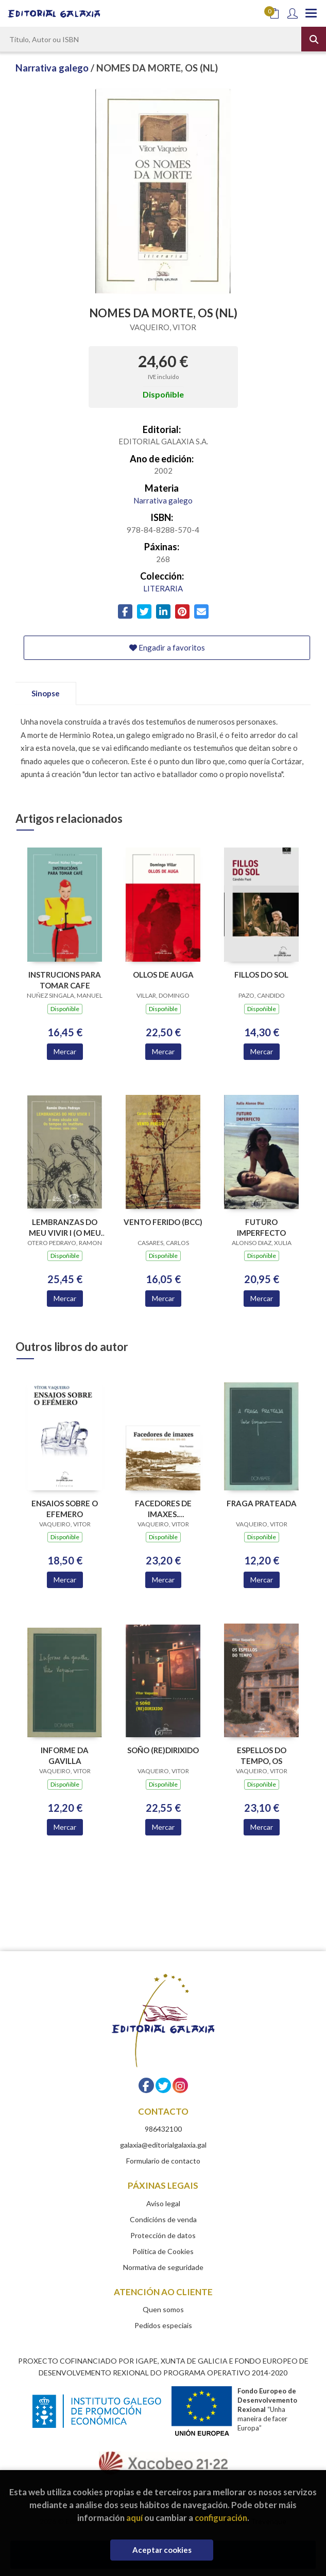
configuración (221, 2517)
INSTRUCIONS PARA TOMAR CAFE (64, 980)
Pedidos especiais (163, 2325)
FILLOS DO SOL (261, 974)
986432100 (163, 2128)
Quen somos (163, 2309)
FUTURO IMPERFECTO (261, 1227)
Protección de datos (163, 2235)
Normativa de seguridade (163, 2267)
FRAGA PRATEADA (262, 1503)
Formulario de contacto (163, 2160)
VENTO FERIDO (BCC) (163, 1222)
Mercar (65, 1051)
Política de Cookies (163, 2251)
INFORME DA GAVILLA (65, 1755)
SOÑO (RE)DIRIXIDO (163, 1750)
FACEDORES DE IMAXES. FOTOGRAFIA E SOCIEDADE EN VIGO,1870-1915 (163, 1509)
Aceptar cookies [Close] (162, 2549)
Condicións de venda (163, 2219)
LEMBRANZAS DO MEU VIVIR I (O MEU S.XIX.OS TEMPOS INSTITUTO (65, 1227)
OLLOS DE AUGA (163, 974)
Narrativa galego (53, 68)
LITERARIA (163, 588)
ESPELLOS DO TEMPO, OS (261, 1755)
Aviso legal (163, 2203)
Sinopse (45, 693)
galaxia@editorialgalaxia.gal (163, 2144)
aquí (134, 2517)
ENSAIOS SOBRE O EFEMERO (64, 1509)
